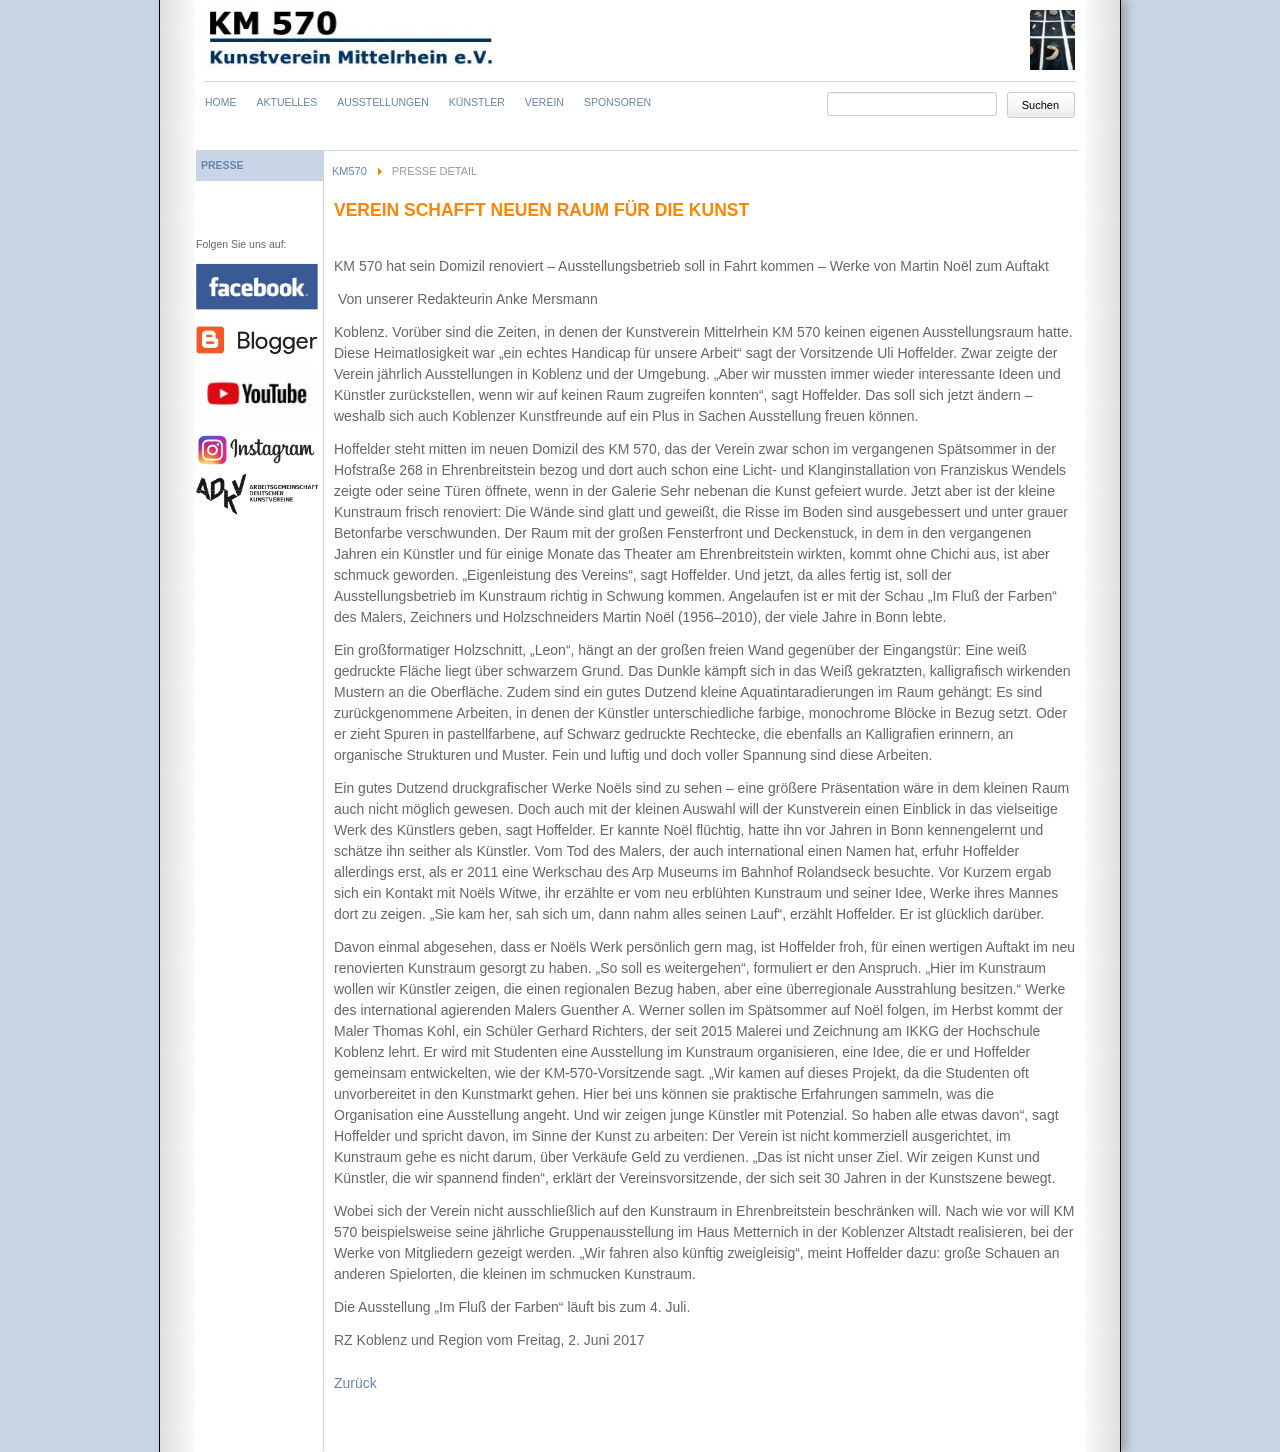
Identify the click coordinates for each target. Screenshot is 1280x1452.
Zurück (355, 1383)
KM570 (349, 171)
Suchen (1040, 105)
